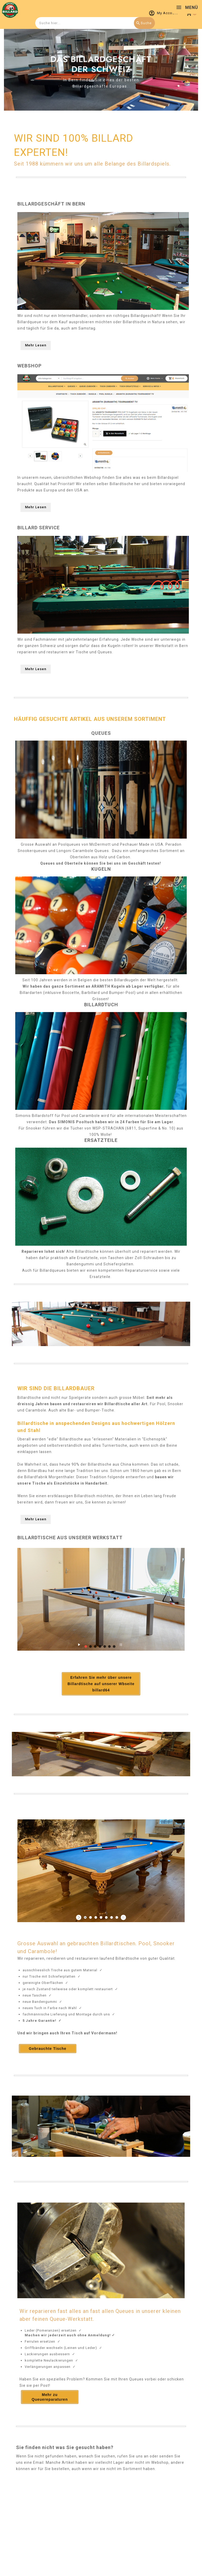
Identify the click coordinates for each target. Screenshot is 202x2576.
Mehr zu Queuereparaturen (50, 2397)
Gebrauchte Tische (48, 2048)
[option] (101, 70)
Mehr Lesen (35, 345)
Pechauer (129, 844)
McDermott (100, 844)
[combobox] (94, 23)
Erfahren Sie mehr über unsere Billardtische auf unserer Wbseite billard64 (101, 1683)
